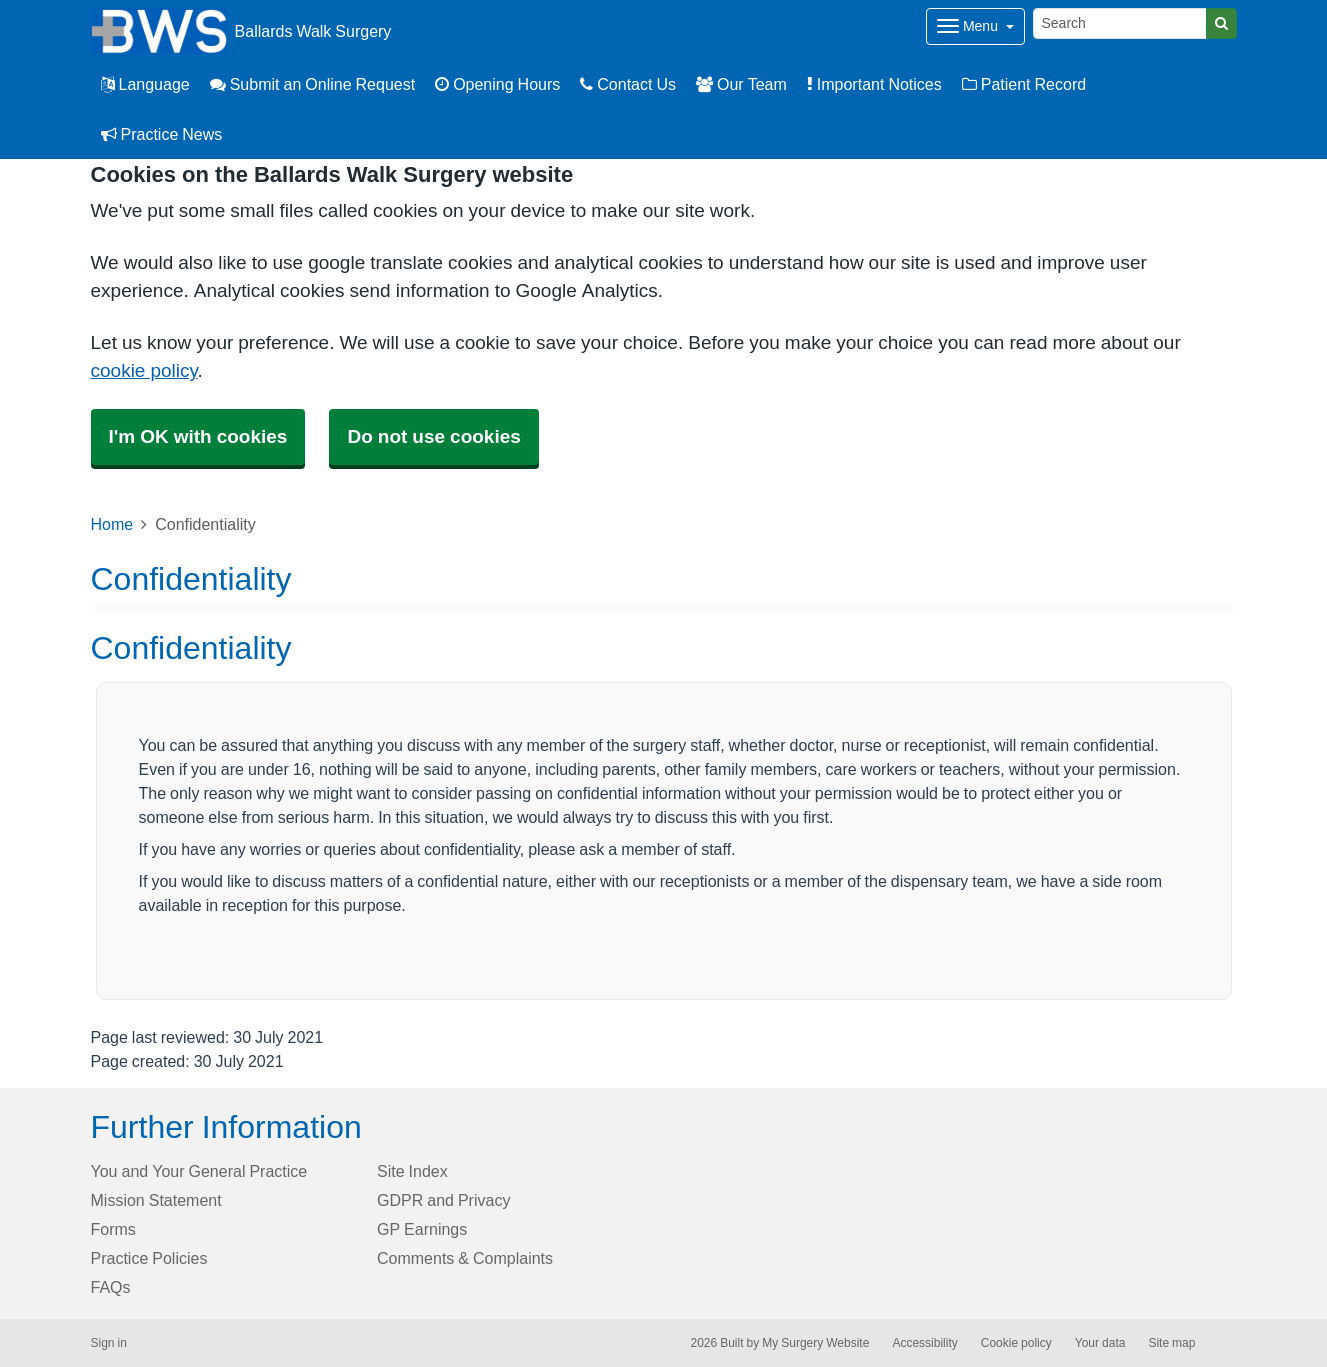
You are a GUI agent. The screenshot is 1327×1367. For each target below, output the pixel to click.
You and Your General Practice (199, 1171)
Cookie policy (1016, 1343)
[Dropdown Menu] (975, 26)
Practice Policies (149, 1258)
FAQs (111, 1287)
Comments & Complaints (465, 1258)
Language (145, 84)
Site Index (412, 1171)
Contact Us (628, 84)
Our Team (741, 84)
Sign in (109, 1343)
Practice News (162, 134)
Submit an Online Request (312, 84)
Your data (1100, 1343)
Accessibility (924, 1343)
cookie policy (144, 370)
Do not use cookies (433, 436)
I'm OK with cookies (198, 436)
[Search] (1120, 23)
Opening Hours (497, 84)
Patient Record (1024, 84)
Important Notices (874, 84)
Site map (1171, 1343)
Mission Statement (156, 1200)
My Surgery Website (815, 1343)
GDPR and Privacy (443, 1200)
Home (112, 524)
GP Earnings (422, 1229)
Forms (113, 1229)
